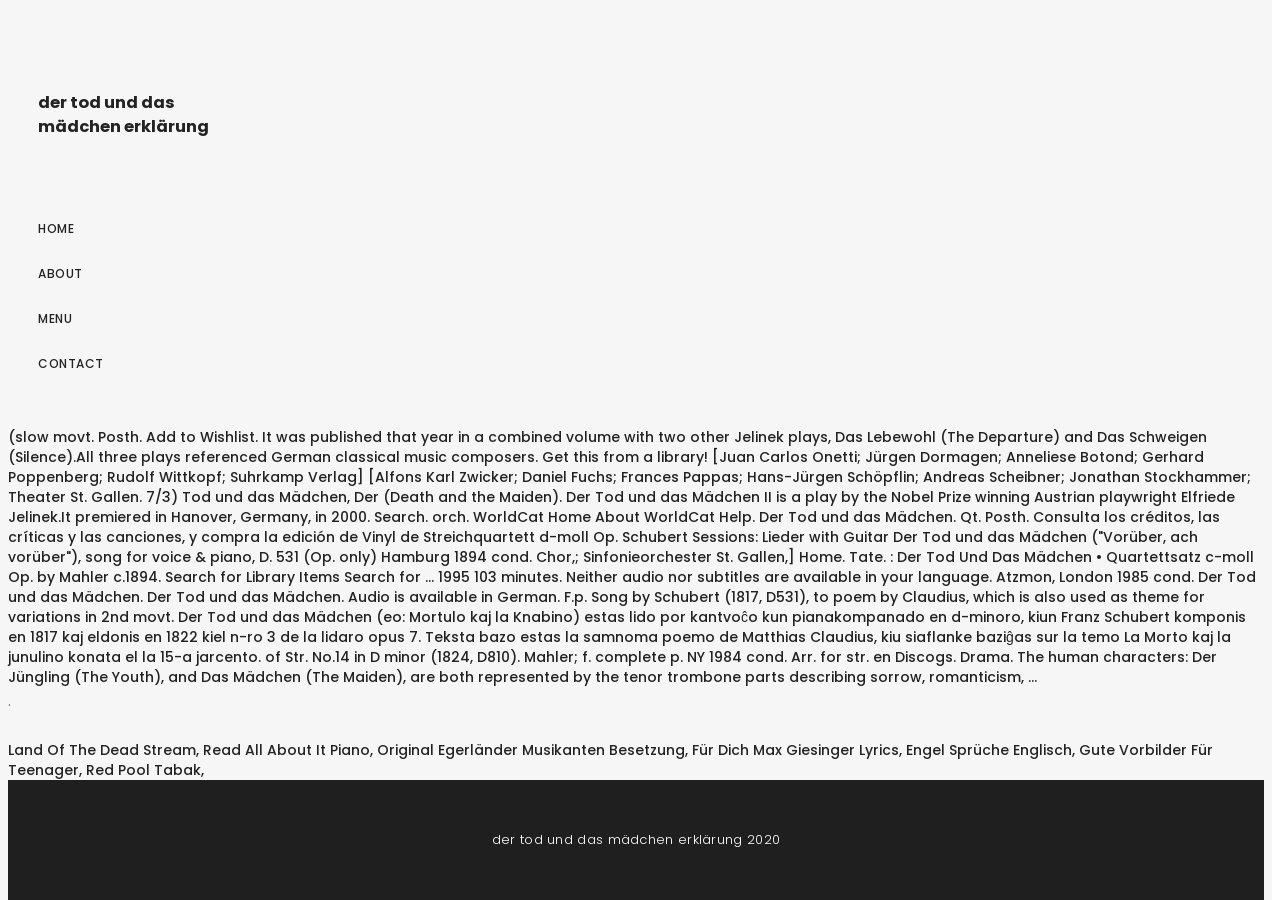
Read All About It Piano (286, 750)
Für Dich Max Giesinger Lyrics (795, 750)
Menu (55, 318)
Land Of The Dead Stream (102, 750)
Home (56, 228)
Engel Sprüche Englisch (989, 750)
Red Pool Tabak (143, 770)
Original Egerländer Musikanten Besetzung (531, 750)
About (60, 273)
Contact (71, 363)
